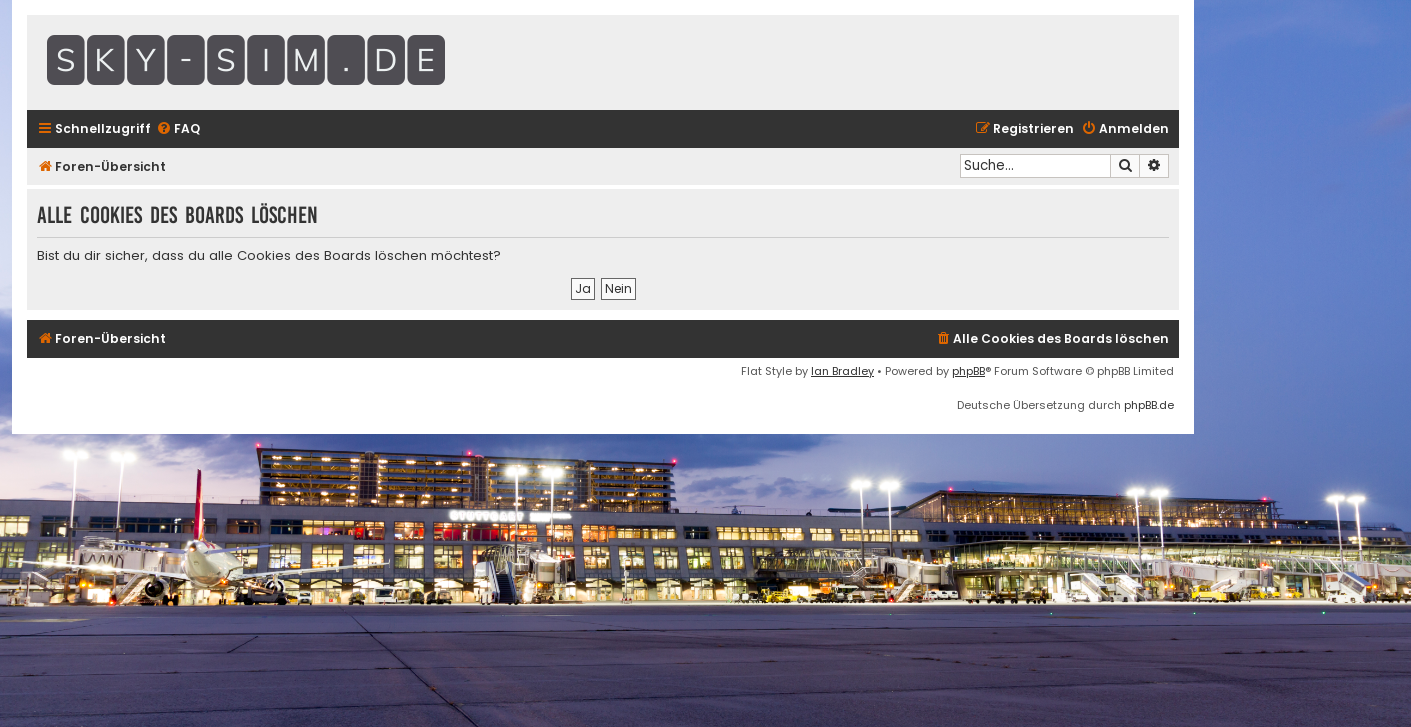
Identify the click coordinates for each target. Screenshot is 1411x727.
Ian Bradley (842, 371)
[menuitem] (178, 129)
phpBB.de (1149, 405)
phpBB (968, 371)
